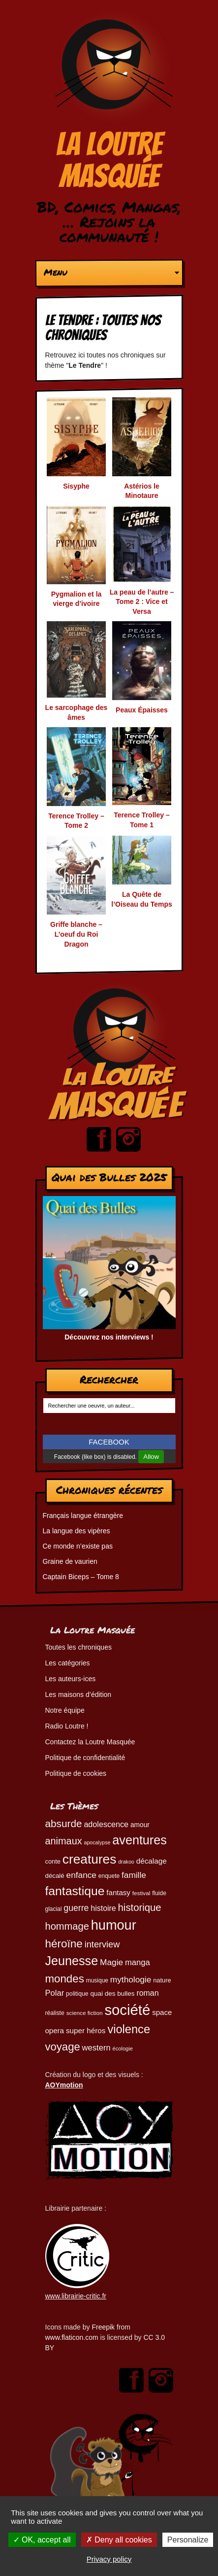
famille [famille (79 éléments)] (134, 1875)
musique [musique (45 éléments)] (97, 1980)
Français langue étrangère (83, 1515)
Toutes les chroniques (78, 1647)
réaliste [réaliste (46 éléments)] (54, 2013)
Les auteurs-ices (70, 1679)
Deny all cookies (119, 2540)
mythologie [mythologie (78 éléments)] (130, 1979)
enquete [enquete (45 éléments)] (109, 1875)
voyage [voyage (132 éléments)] (62, 2047)
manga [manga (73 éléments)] (137, 1962)
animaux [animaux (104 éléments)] (63, 1840)
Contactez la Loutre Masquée (90, 1742)
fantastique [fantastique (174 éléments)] (75, 1891)
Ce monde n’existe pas (78, 1546)
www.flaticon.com (71, 2337)
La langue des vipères (76, 1531)
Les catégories (67, 1663)
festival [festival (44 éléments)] (141, 1893)
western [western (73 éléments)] (96, 2047)
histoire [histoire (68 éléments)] (103, 1908)
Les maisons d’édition (78, 1694)
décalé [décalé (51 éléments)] (54, 1875)
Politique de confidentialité (85, 1758)
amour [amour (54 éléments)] (140, 1825)
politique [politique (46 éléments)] (77, 1993)
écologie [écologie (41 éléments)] (123, 2048)
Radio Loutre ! (67, 1726)
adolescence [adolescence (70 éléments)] (106, 1824)
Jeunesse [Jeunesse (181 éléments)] (71, 1961)
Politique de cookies (76, 1773)
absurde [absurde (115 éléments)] (63, 1823)
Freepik (103, 2327)
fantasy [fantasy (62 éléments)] (118, 1892)
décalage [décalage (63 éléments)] (151, 1861)
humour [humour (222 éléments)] (113, 1925)
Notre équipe (65, 1710)
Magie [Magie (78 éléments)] (111, 1962)
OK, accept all (42, 2540)
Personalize (188, 2540)
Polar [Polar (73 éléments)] (54, 1993)
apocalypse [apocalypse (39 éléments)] (97, 1842)
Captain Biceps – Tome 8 (81, 1577)
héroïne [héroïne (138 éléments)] (64, 1944)
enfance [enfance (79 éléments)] (81, 1875)
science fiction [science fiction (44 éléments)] (84, 2013)
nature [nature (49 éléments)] (162, 1980)
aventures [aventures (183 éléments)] (139, 1840)
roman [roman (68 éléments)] (147, 1993)
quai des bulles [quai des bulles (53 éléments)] (112, 1993)
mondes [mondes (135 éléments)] (64, 1979)
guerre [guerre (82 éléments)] (76, 1908)
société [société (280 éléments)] (127, 2010)
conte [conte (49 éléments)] (53, 1861)
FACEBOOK (109, 1442)
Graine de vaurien (70, 1561)
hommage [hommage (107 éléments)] (67, 1926)
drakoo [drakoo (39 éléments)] (126, 1862)
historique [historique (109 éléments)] (139, 1907)
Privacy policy (109, 2559)
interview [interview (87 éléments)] (102, 1944)
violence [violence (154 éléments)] (128, 2029)
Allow (151, 1456)
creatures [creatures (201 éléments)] (89, 1859)
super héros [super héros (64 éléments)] (86, 2030)
